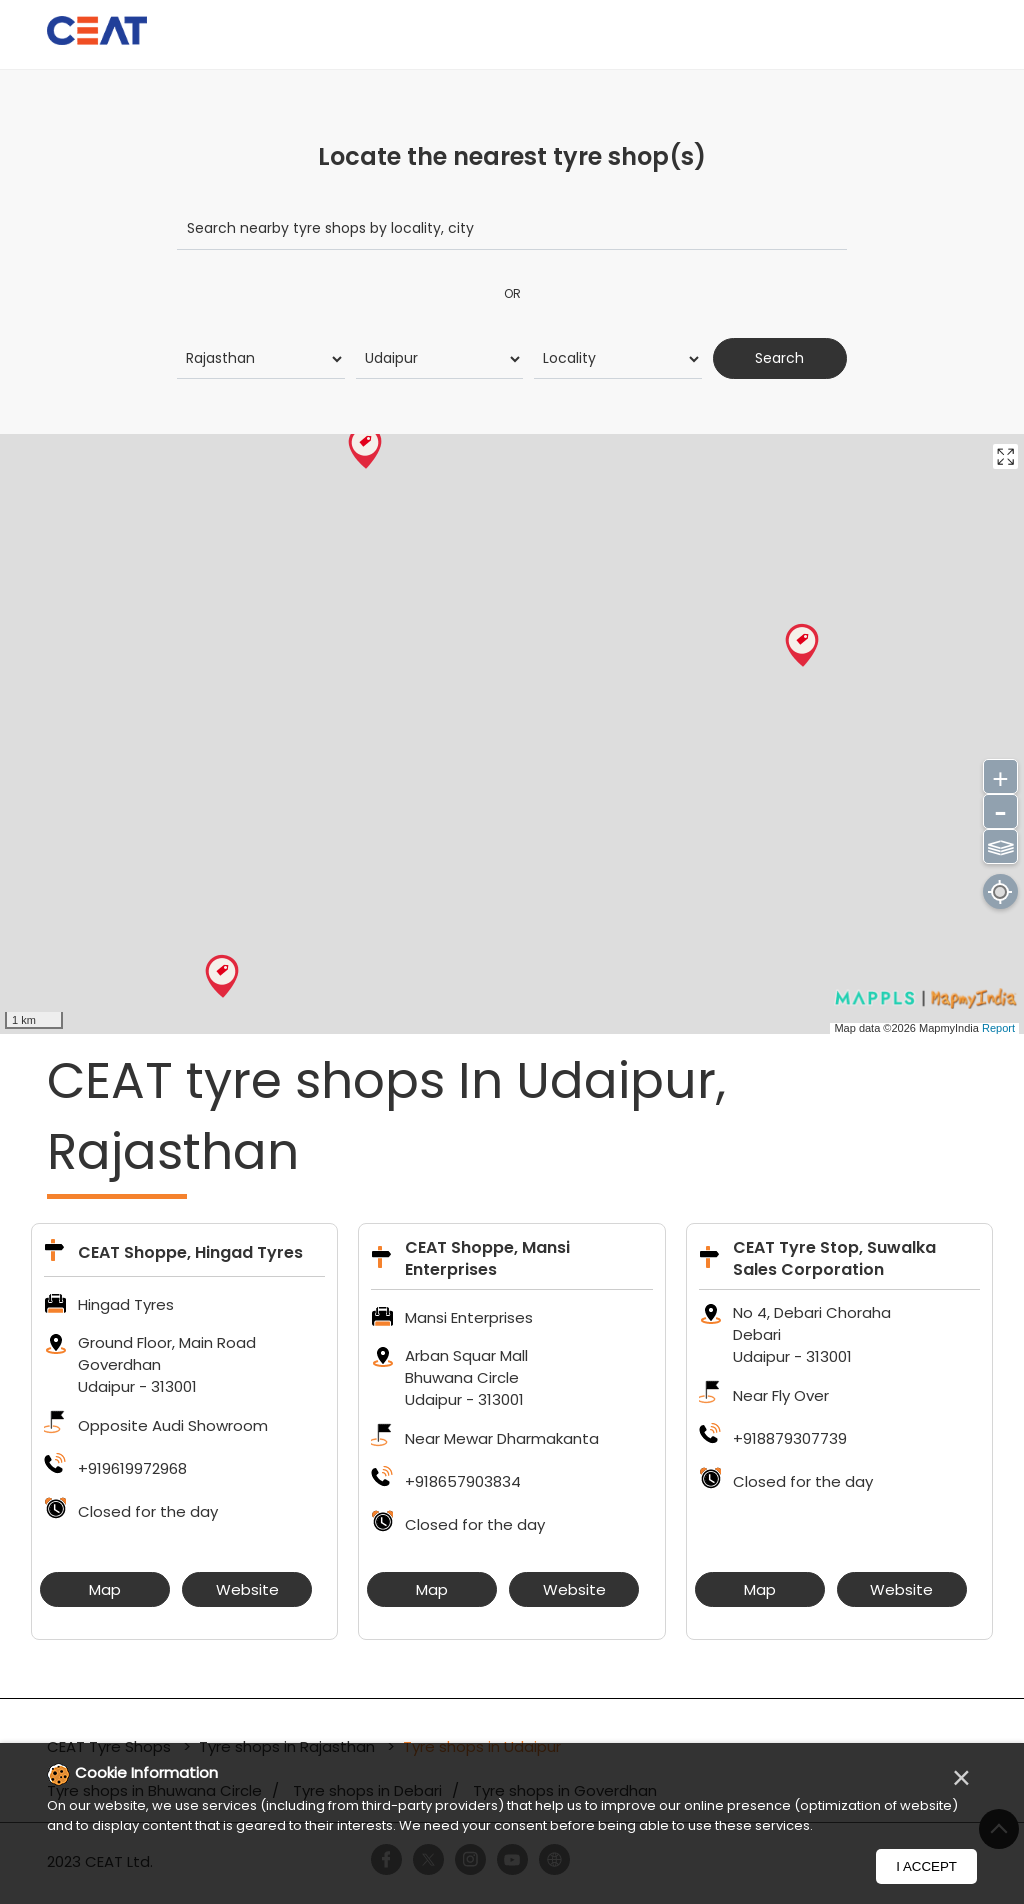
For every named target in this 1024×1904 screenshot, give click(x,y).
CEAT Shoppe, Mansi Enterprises (487, 1258)
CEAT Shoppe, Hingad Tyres (190, 1252)
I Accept (926, 1866)
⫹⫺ (1000, 844)
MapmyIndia (950, 1027)
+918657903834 (463, 1481)
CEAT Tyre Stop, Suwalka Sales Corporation (834, 1258)
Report (998, 1027)
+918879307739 (790, 1438)
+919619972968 (132, 1468)
